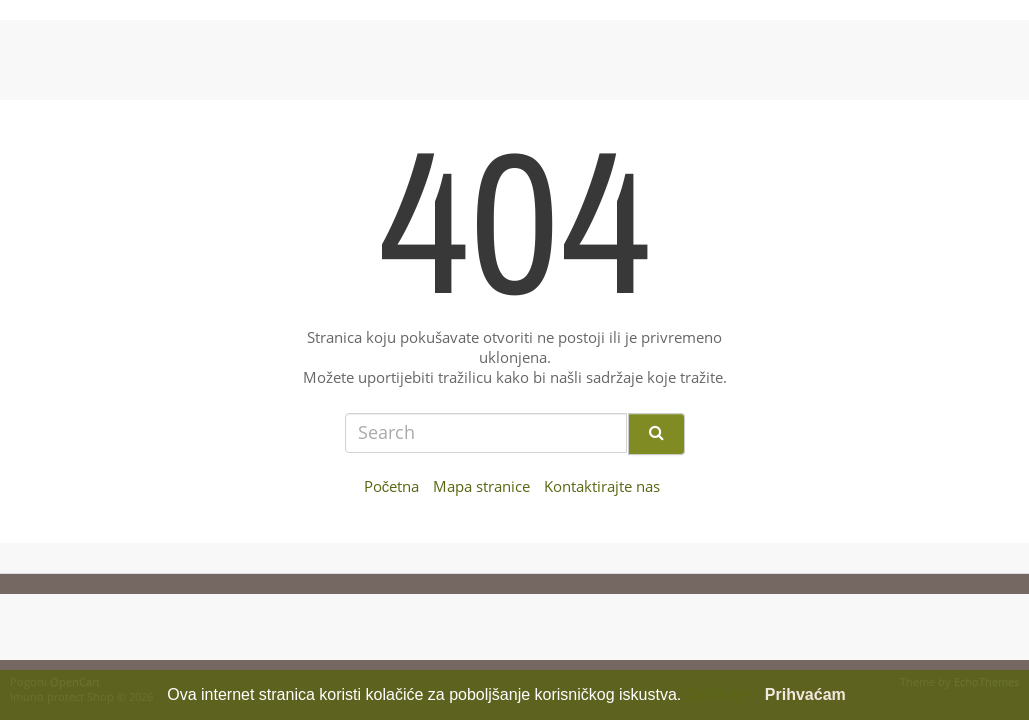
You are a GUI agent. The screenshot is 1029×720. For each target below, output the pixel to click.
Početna (392, 487)
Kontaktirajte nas (602, 487)
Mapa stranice (481, 487)
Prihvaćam (805, 694)
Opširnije (717, 694)
